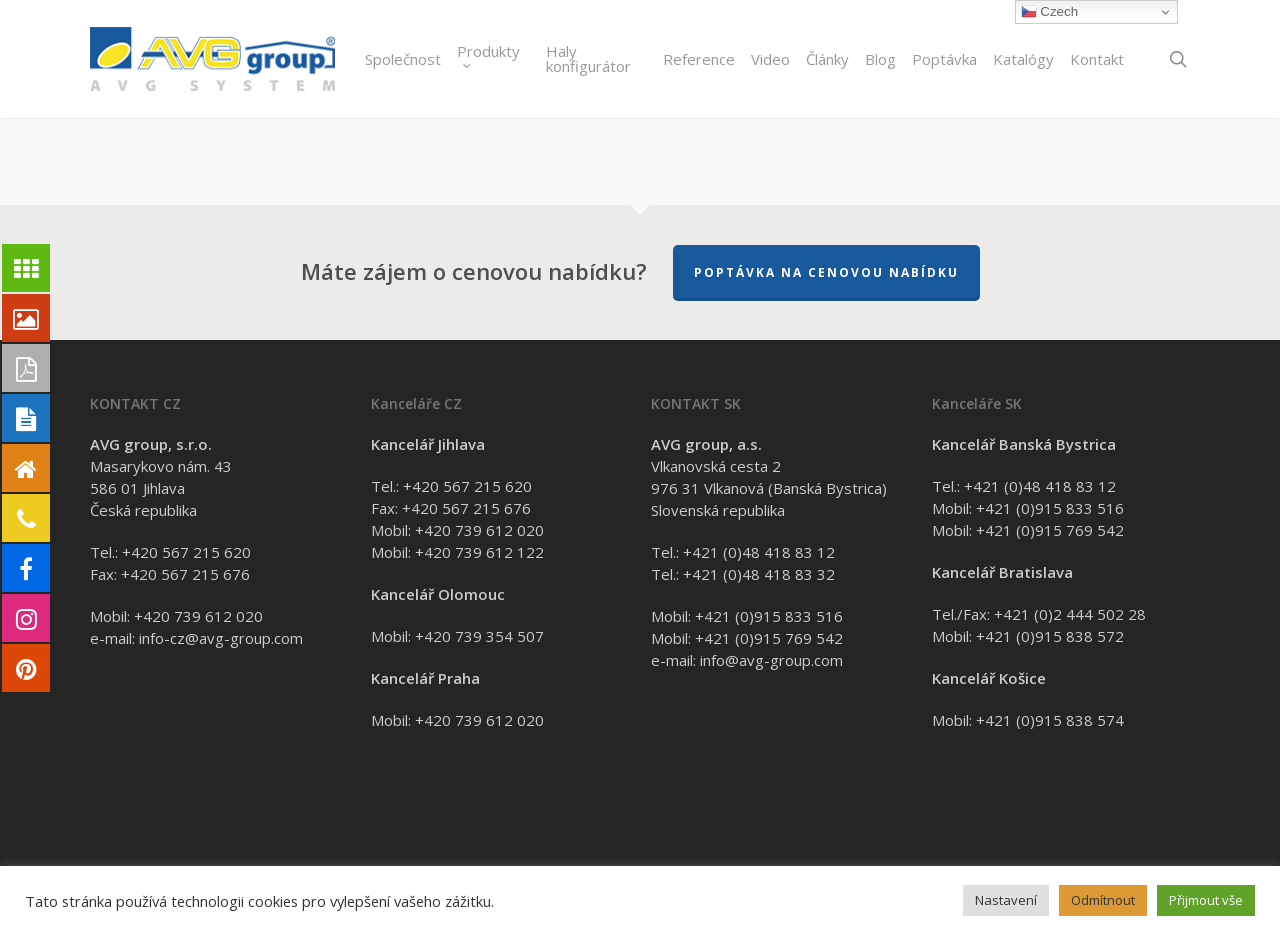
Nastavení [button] (1006, 900)
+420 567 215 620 (186, 552)
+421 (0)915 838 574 (1050, 720)
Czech (1049, 12)
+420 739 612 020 (198, 616)
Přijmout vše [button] (1206, 900)
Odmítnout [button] (1103, 900)
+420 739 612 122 (479, 552)
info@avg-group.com (771, 660)
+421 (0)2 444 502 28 (1070, 614)
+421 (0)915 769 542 (769, 638)
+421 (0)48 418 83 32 (759, 574)
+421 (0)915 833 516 (769, 616)
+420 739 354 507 (479, 636)
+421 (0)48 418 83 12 (759, 552)
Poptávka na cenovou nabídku (826, 272)
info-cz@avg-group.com (221, 638)
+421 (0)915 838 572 (1050, 636)
